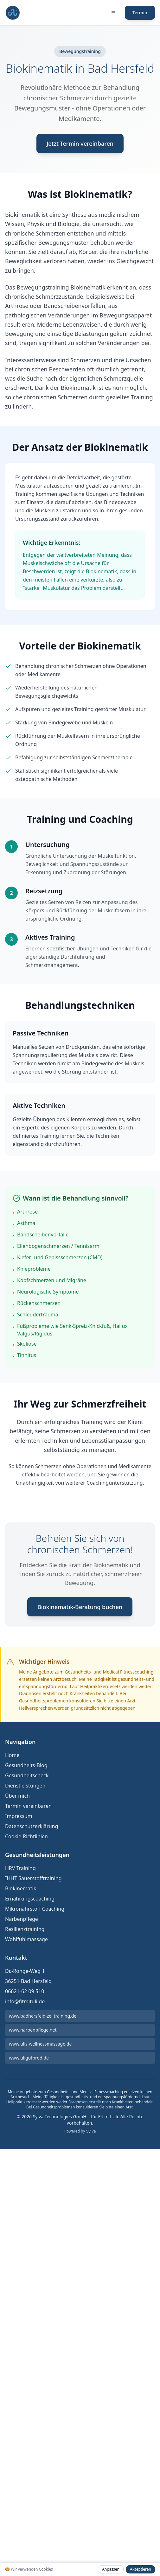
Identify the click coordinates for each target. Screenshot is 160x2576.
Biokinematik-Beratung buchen (79, 1607)
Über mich (17, 1795)
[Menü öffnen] (113, 12)
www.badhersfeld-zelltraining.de (42, 2016)
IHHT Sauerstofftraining (33, 1878)
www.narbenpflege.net (32, 2030)
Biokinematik (20, 1888)
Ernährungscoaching (29, 1898)
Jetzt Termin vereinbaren (80, 143)
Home (12, 1755)
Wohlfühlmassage (26, 1939)
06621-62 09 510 (24, 1991)
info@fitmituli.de (25, 2001)
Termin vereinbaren (28, 1805)
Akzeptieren (140, 2569)
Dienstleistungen (25, 1785)
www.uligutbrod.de (29, 2058)
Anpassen (110, 2569)
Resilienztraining (24, 1929)
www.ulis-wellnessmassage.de (40, 2044)
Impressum (18, 1816)
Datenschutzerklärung (31, 1826)
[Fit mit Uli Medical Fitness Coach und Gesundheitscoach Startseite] (12, 12)
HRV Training (20, 1868)
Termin (139, 13)
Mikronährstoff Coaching (34, 1908)
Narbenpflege (21, 1918)
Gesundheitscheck (26, 1775)
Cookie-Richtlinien (26, 1836)
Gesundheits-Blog (26, 1765)
